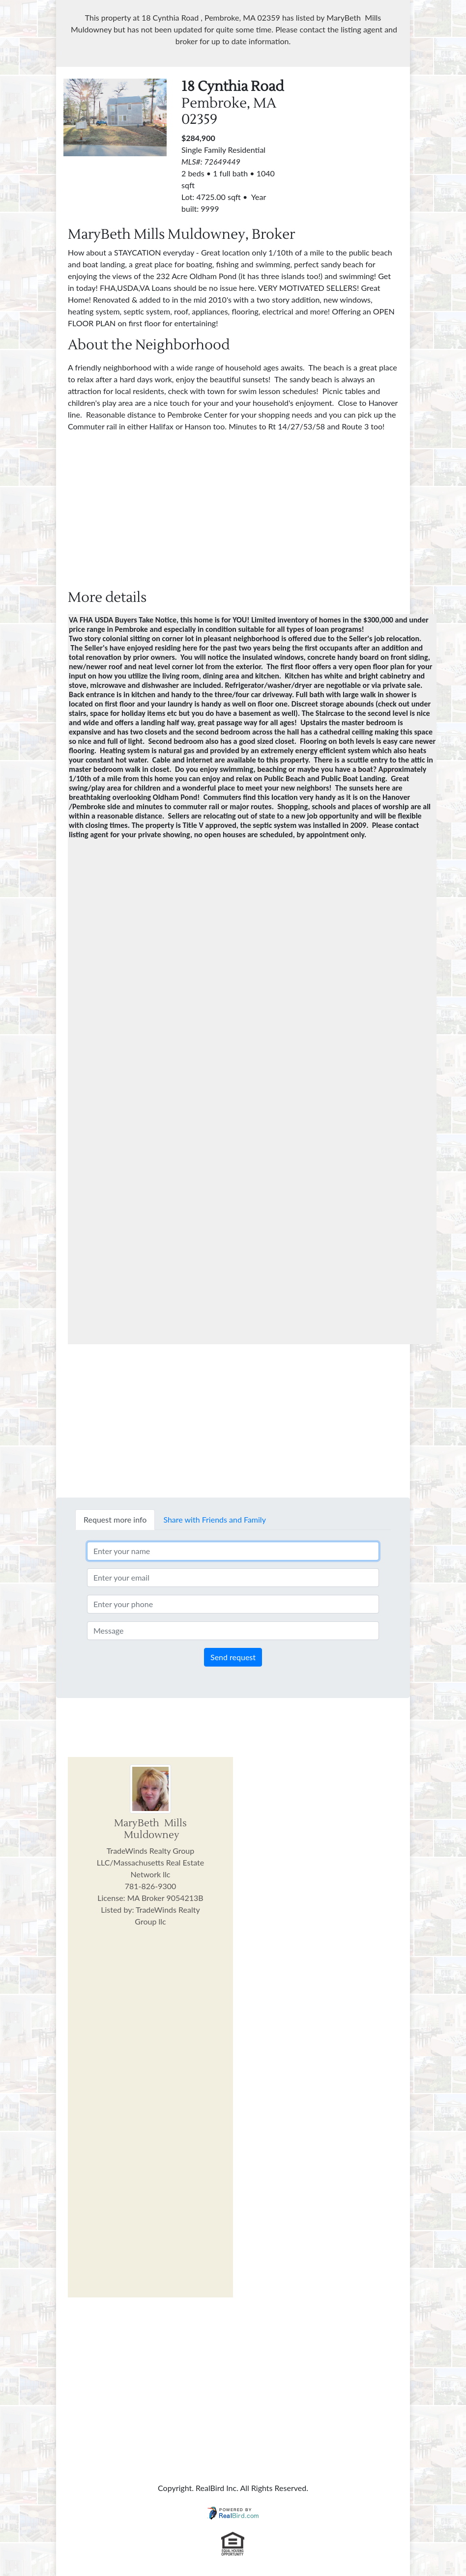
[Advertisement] (378, 140)
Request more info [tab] (115, 1519)
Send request (233, 1657)
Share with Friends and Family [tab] (214, 1519)
